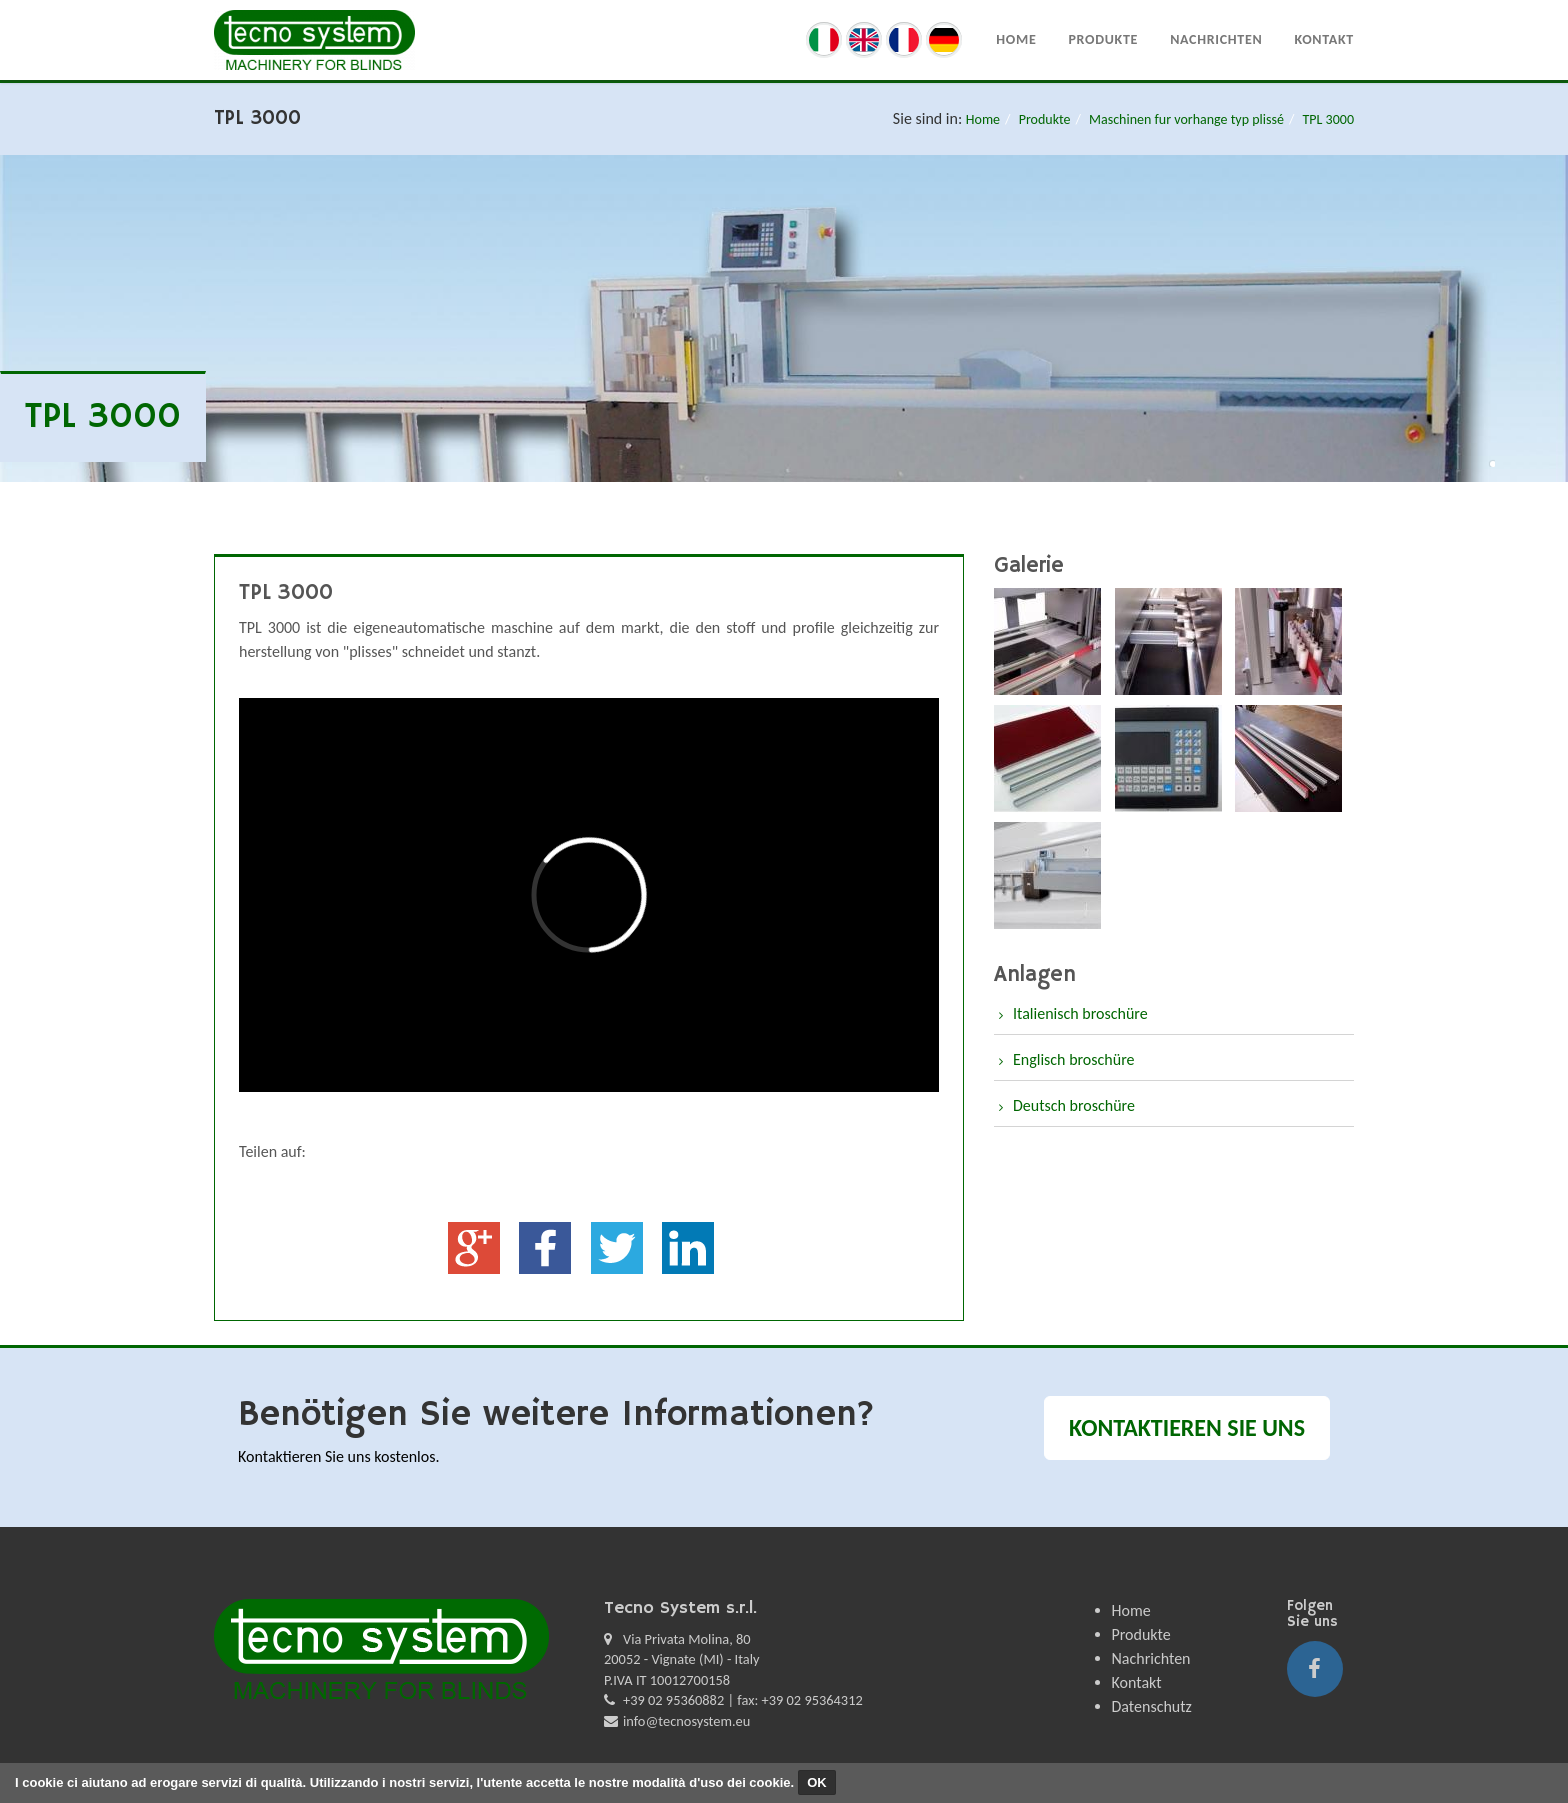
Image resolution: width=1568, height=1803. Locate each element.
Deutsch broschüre (1074, 1105)
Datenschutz (1152, 1706)
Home (1016, 39)
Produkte (1103, 39)
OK (817, 1782)
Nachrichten (1216, 39)
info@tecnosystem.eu (686, 1721)
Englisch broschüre (1073, 1059)
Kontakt (1324, 39)
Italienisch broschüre (1080, 1013)
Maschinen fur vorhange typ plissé (1186, 119)
